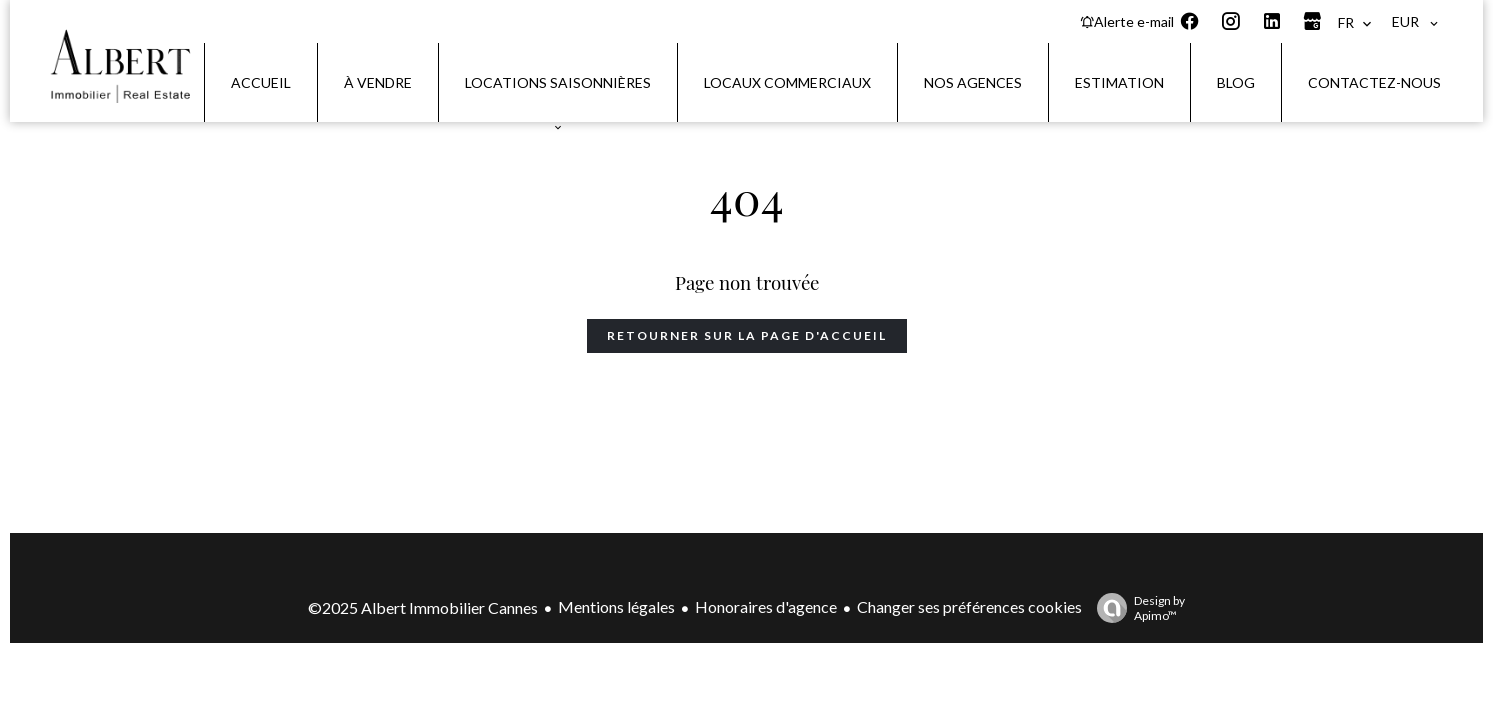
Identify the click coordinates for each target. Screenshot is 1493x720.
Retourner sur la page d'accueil (747, 335)
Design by (1136, 608)
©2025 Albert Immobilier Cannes (423, 607)
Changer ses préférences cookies (969, 606)
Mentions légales (616, 606)
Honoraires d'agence (766, 606)
